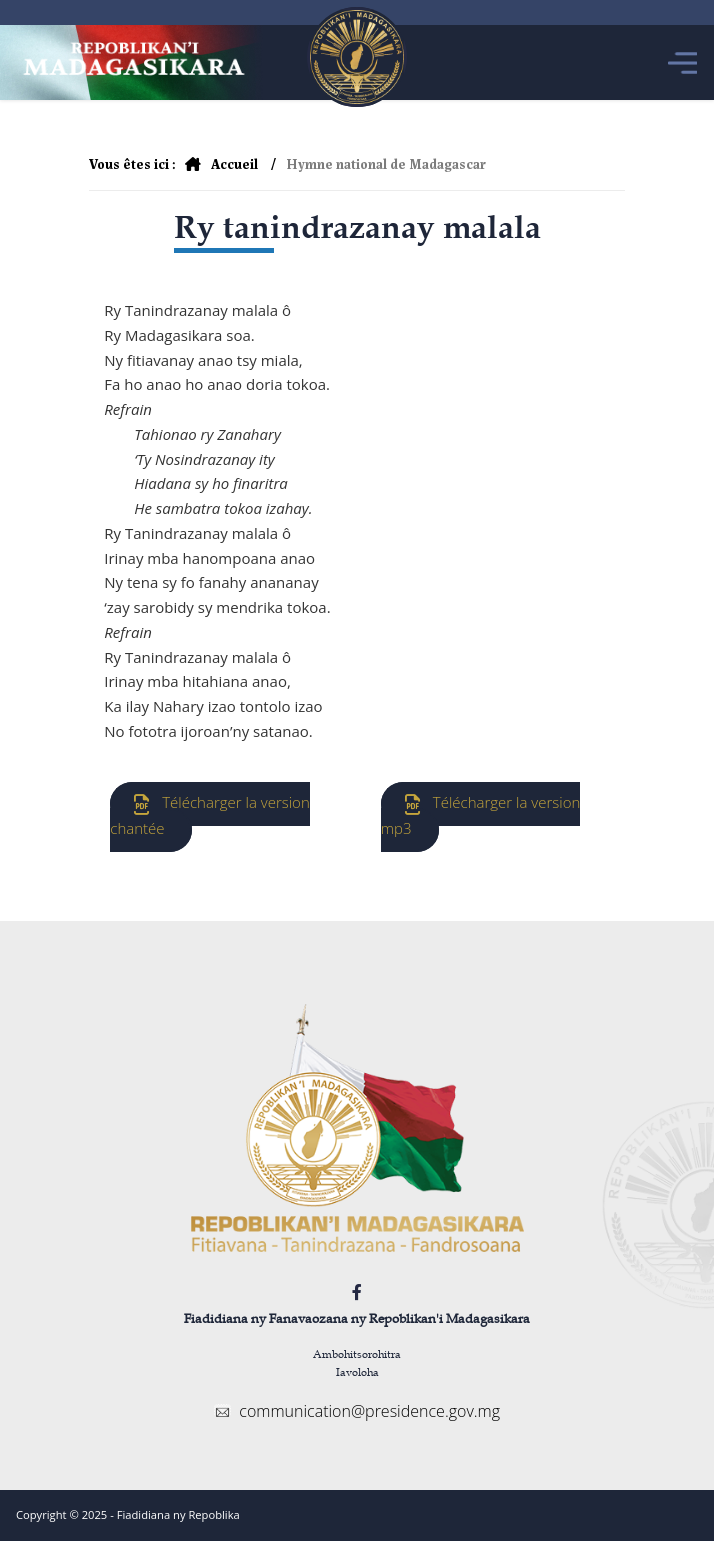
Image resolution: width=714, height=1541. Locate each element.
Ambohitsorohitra (357, 1353)
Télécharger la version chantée (210, 815)
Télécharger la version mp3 (481, 815)
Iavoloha (357, 1371)
